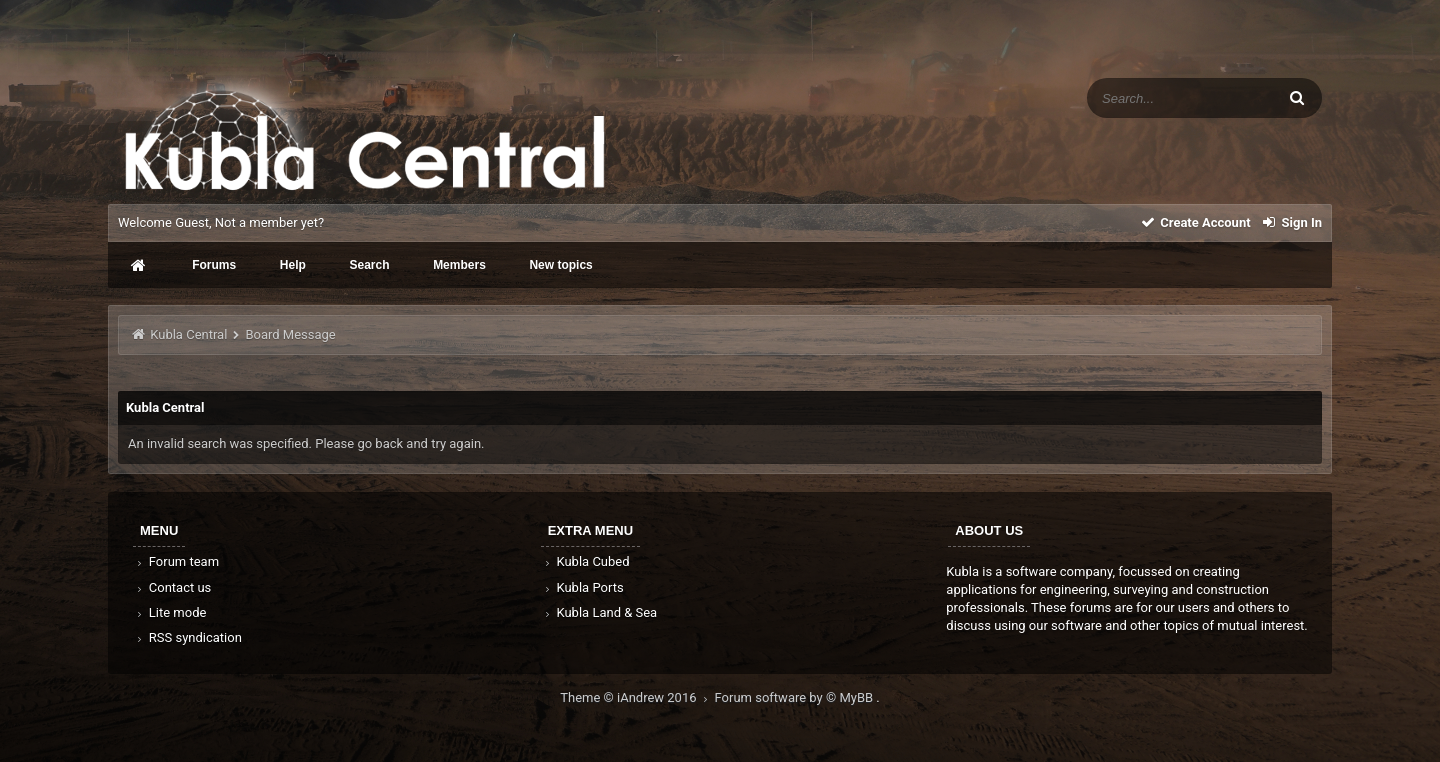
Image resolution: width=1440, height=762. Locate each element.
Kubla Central (188, 334)
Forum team (176, 561)
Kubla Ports (583, 587)
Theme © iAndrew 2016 (637, 697)
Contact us (172, 587)
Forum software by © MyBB (796, 697)
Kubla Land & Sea (600, 612)
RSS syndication (188, 637)
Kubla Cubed (586, 561)
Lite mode (170, 612)
